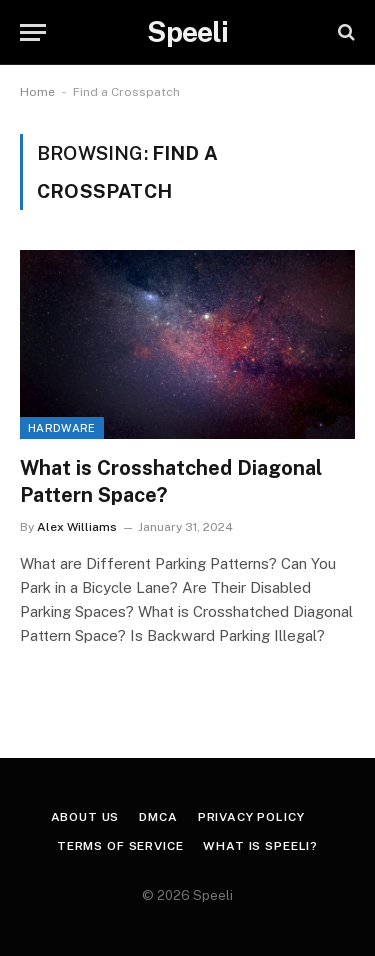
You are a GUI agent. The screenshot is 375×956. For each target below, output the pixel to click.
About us (85, 817)
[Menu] (33, 32)
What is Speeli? (260, 846)
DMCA (158, 817)
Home (37, 92)
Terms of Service (120, 846)
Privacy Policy (251, 817)
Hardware (62, 428)
